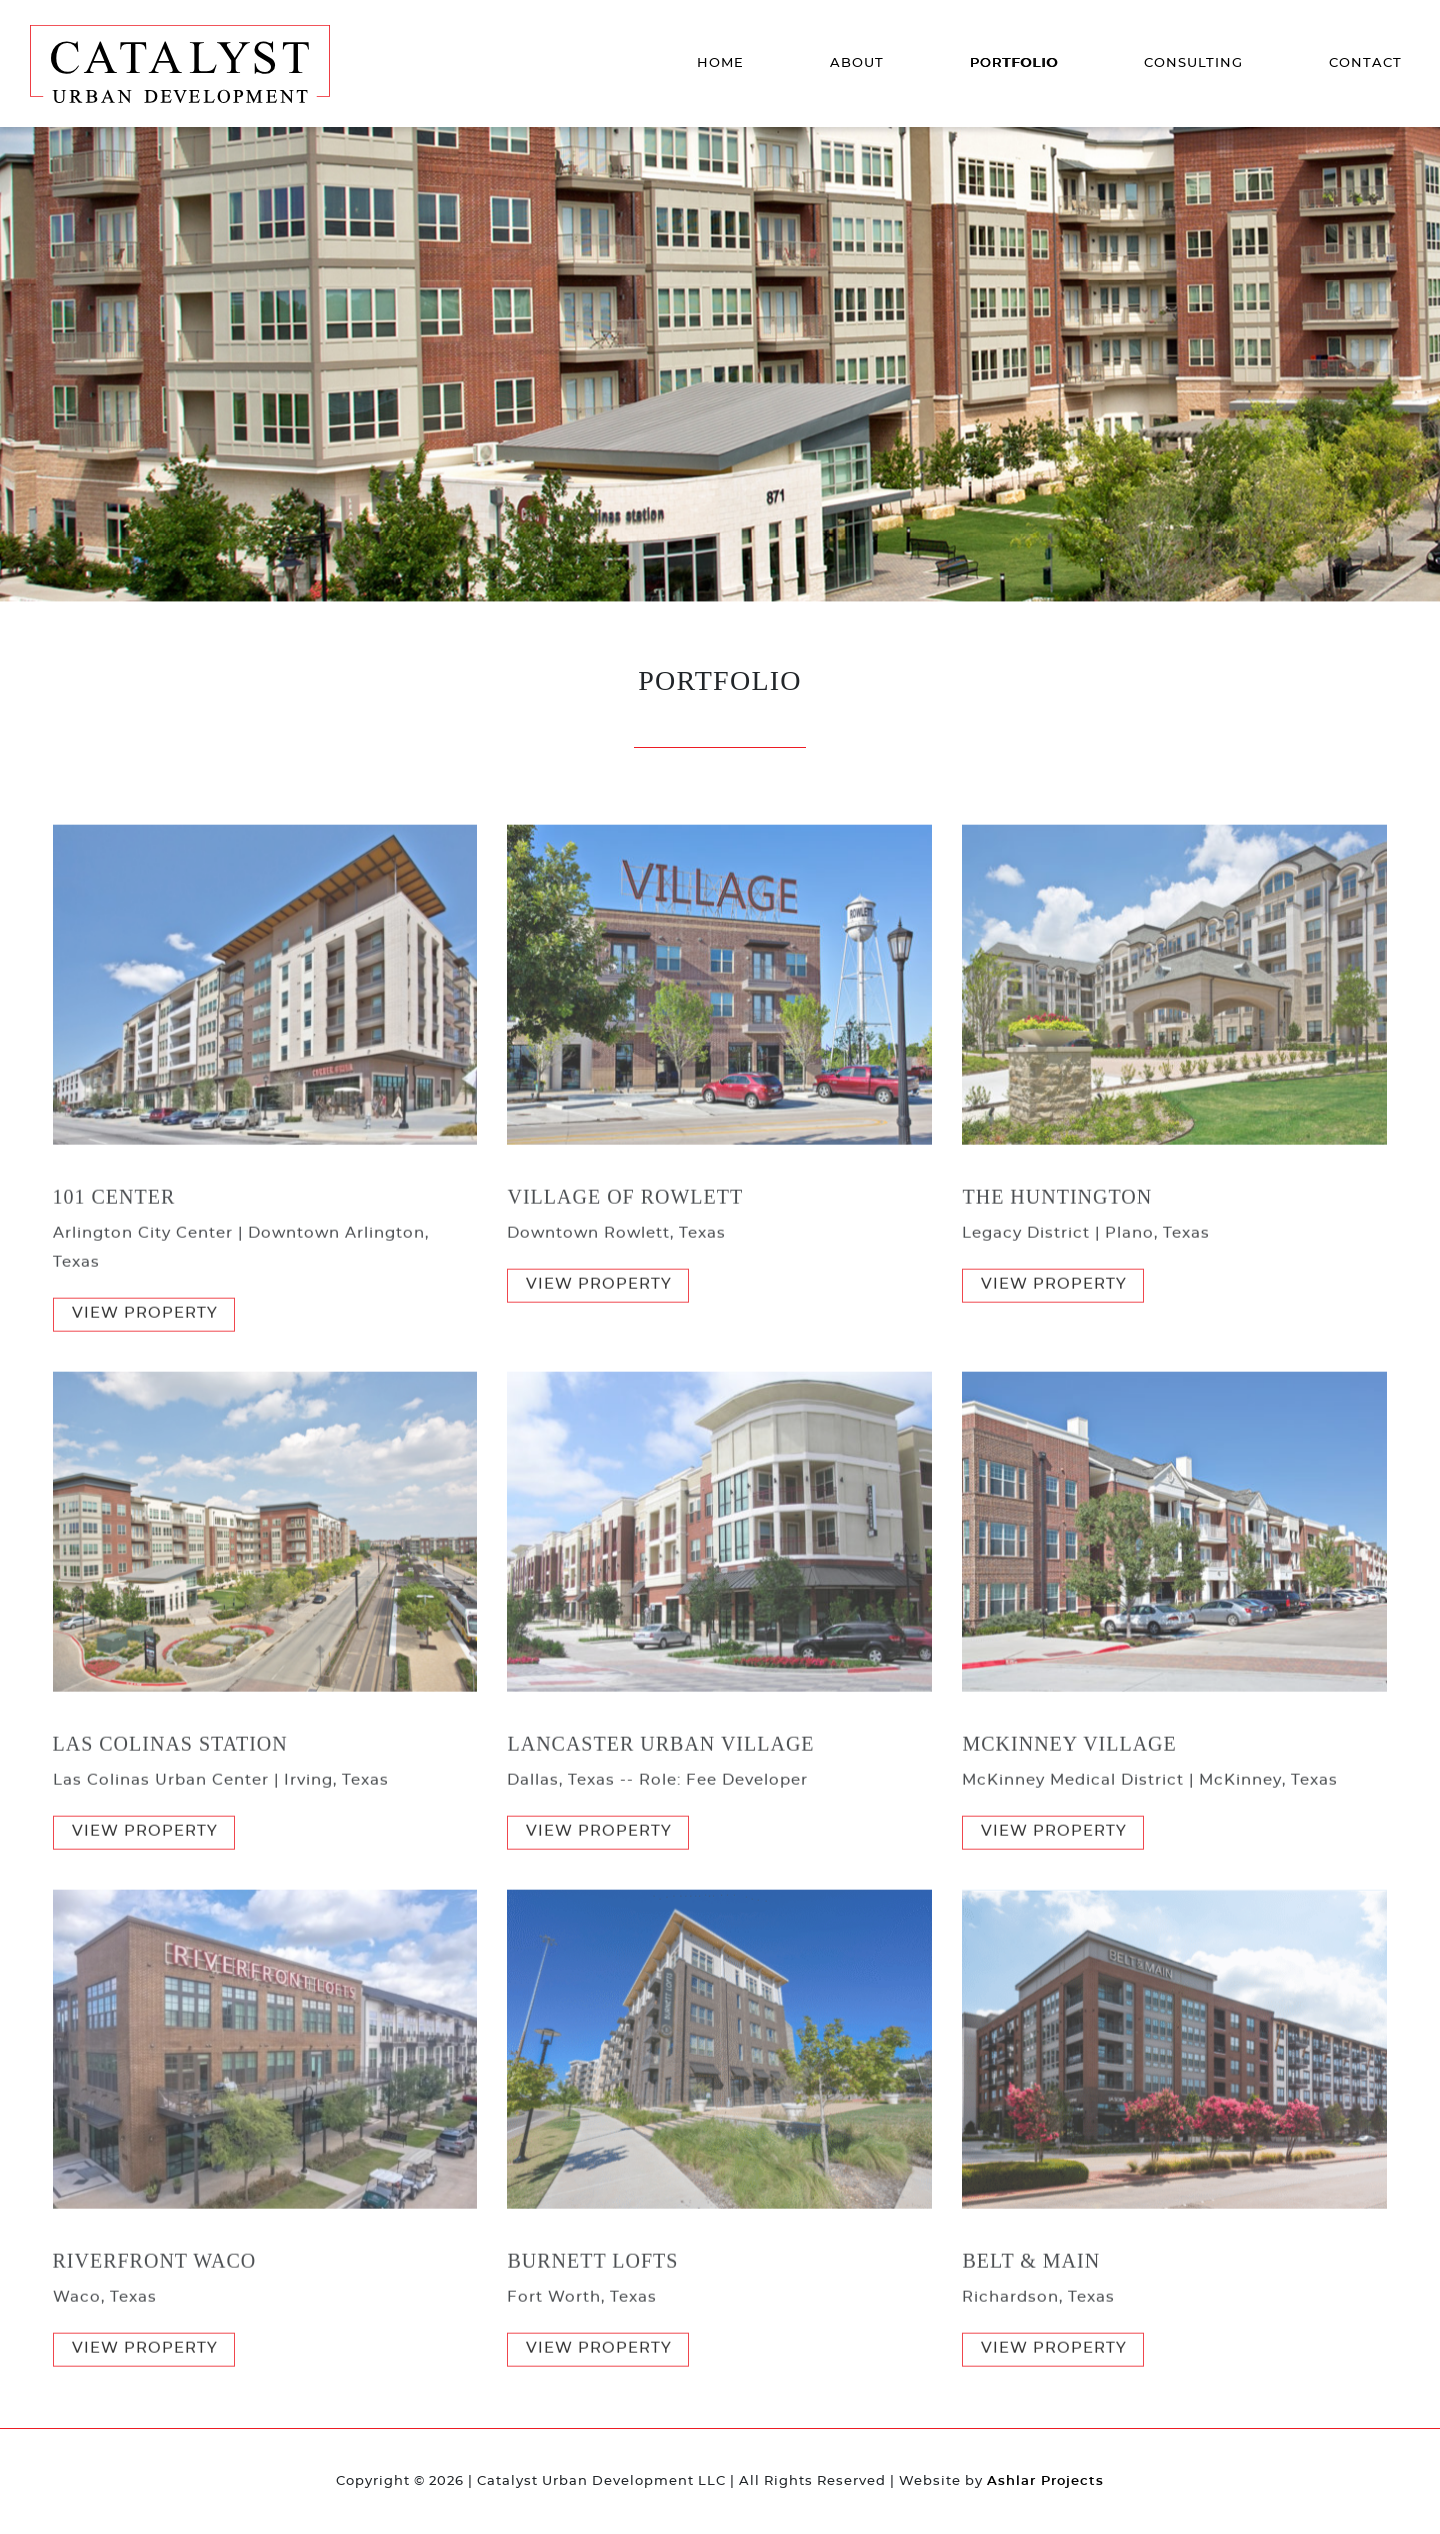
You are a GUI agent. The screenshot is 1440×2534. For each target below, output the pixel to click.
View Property (145, 1349)
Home (720, 63)
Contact (1365, 63)
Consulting (1193, 63)
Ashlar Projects (1045, 2481)
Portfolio (1014, 63)
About (857, 63)
